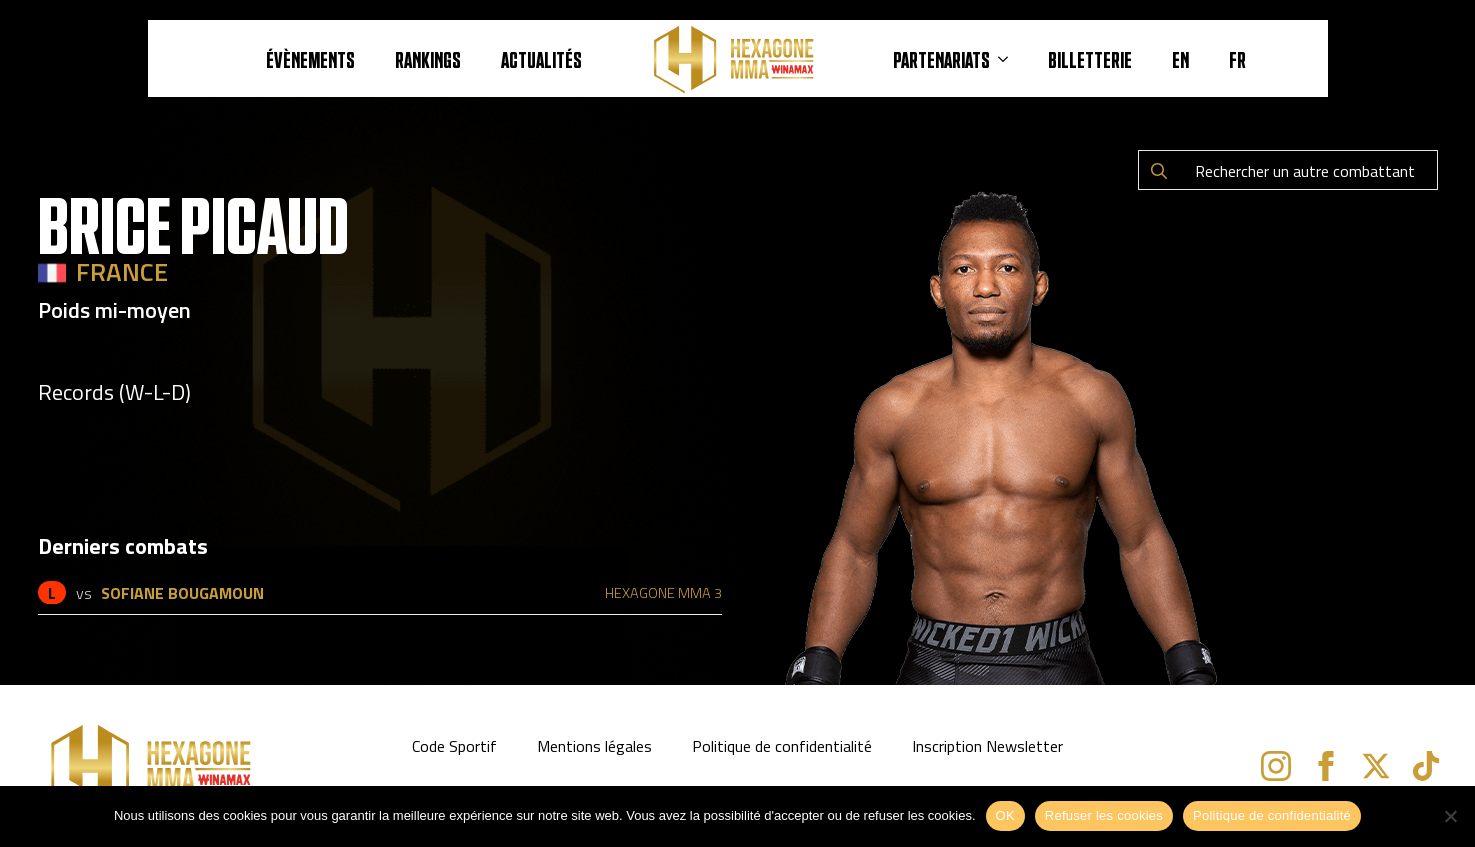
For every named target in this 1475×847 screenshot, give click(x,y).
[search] (1159, 171)
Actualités (541, 59)
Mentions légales (594, 746)
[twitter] (1376, 766)
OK (1005, 815)
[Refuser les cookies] (1450, 816)
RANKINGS (428, 59)
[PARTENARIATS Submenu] (1009, 59)
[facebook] (1326, 766)
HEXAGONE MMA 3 (663, 593)
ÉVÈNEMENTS (310, 59)
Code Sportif (454, 746)
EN (1180, 59)
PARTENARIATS (941, 59)
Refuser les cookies (1104, 815)
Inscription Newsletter (987, 746)
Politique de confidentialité (782, 746)
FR (1237, 59)
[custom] (1426, 766)
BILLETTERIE (1090, 59)
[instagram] (1276, 766)
